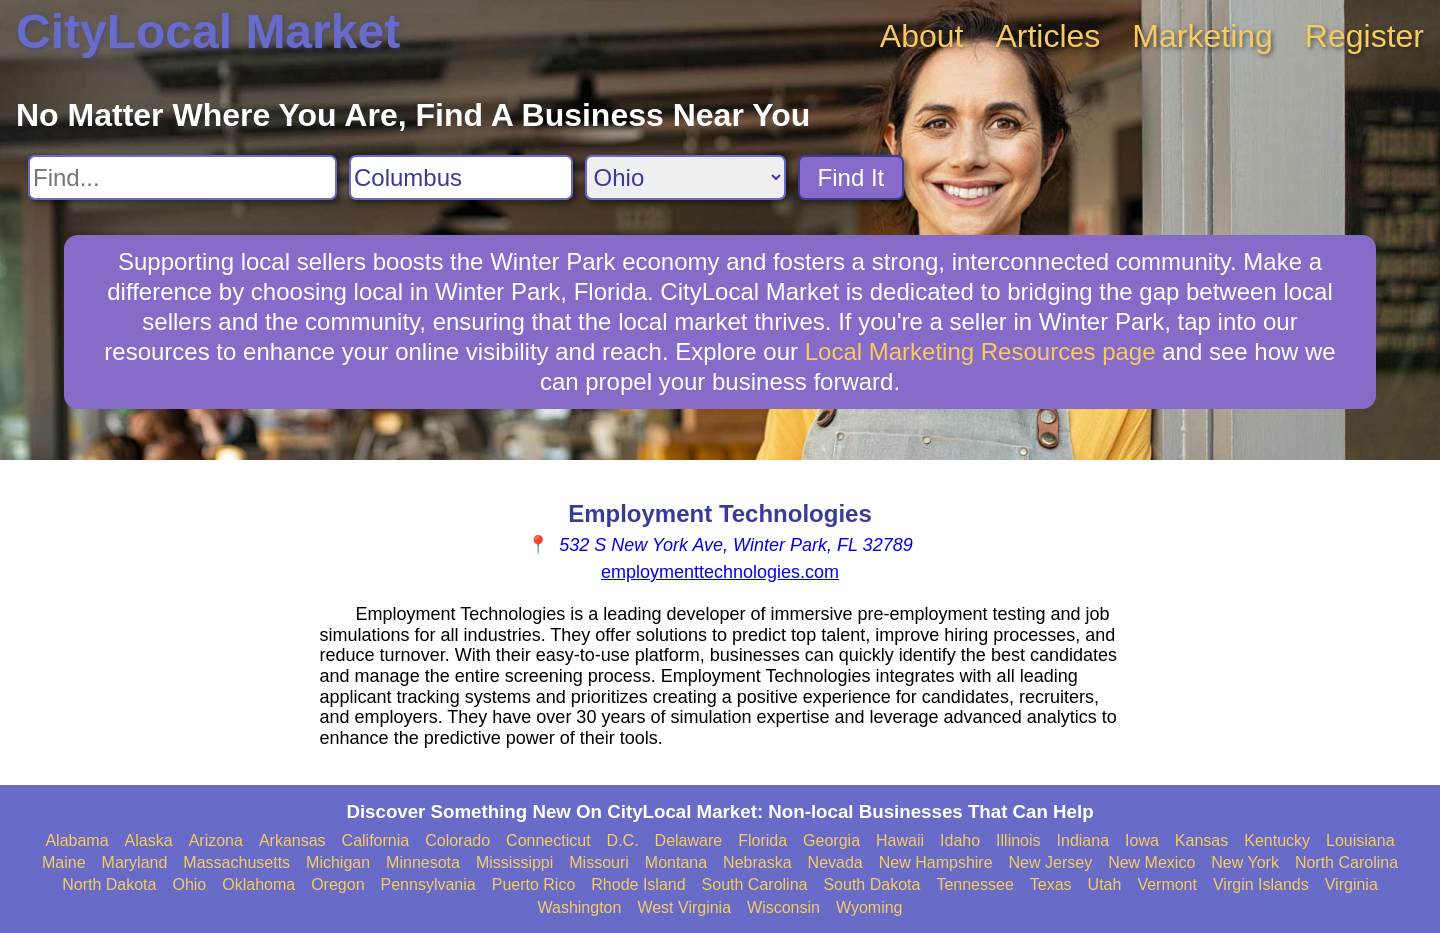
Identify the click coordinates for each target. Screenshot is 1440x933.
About (922, 36)
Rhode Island (638, 884)
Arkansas (292, 840)
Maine (64, 862)
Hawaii (900, 840)
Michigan (338, 862)
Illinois (1018, 840)
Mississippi (514, 862)
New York (1245, 862)
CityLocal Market (208, 31)
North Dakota (109, 884)
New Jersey (1051, 862)
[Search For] (182, 177)
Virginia (1351, 884)
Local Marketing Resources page (980, 351)
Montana (676, 862)
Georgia (831, 840)
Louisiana (1360, 840)
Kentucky (1277, 840)
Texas (1051, 884)
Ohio (189, 884)
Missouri (599, 862)
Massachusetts (236, 862)
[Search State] (685, 177)
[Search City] (461, 177)
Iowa (1142, 840)
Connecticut (548, 840)
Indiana (1083, 840)
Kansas (1201, 840)
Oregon (337, 884)
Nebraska (757, 862)
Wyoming (869, 907)
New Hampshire (936, 862)
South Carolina (755, 884)
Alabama (76, 840)
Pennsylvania (428, 884)
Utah (1105, 884)
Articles (1047, 36)
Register (1364, 36)
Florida (762, 840)
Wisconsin (783, 907)
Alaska (149, 840)
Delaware (689, 840)
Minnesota (423, 862)
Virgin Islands (1261, 884)
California (376, 840)
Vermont (1167, 884)
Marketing (1202, 36)
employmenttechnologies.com (720, 572)
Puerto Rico (534, 884)
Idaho (960, 840)
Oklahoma (258, 884)
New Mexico (1151, 862)
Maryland (135, 862)
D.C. (623, 840)
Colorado (457, 840)
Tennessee (974, 884)
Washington (579, 907)
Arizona (216, 840)
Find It (851, 177)
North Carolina (1346, 862)
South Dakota (871, 884)
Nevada (835, 862)
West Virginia (684, 907)
